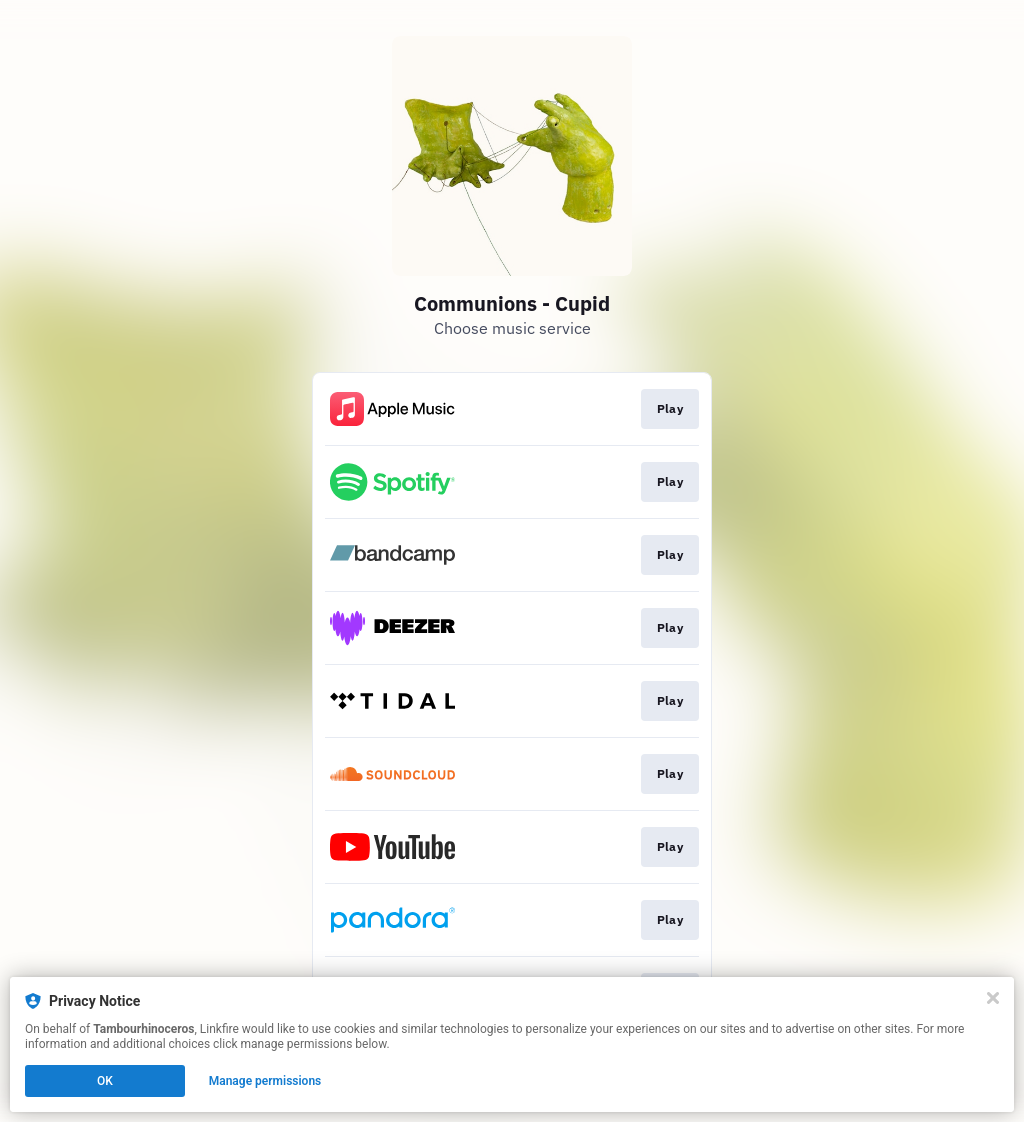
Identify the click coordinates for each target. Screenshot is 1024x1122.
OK (105, 1081)
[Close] (993, 998)
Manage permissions (265, 1081)
